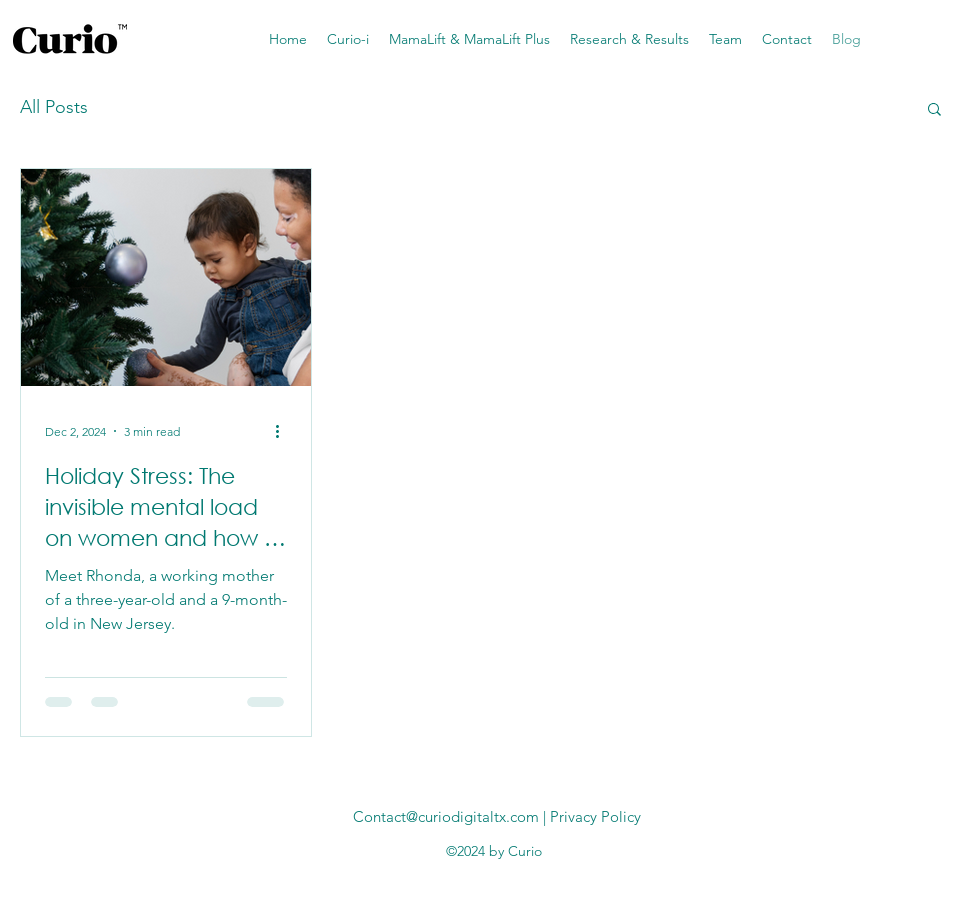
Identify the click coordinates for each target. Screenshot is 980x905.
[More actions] (284, 431)
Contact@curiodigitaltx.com (446, 816)
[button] (934, 110)
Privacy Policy (595, 816)
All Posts (54, 107)
